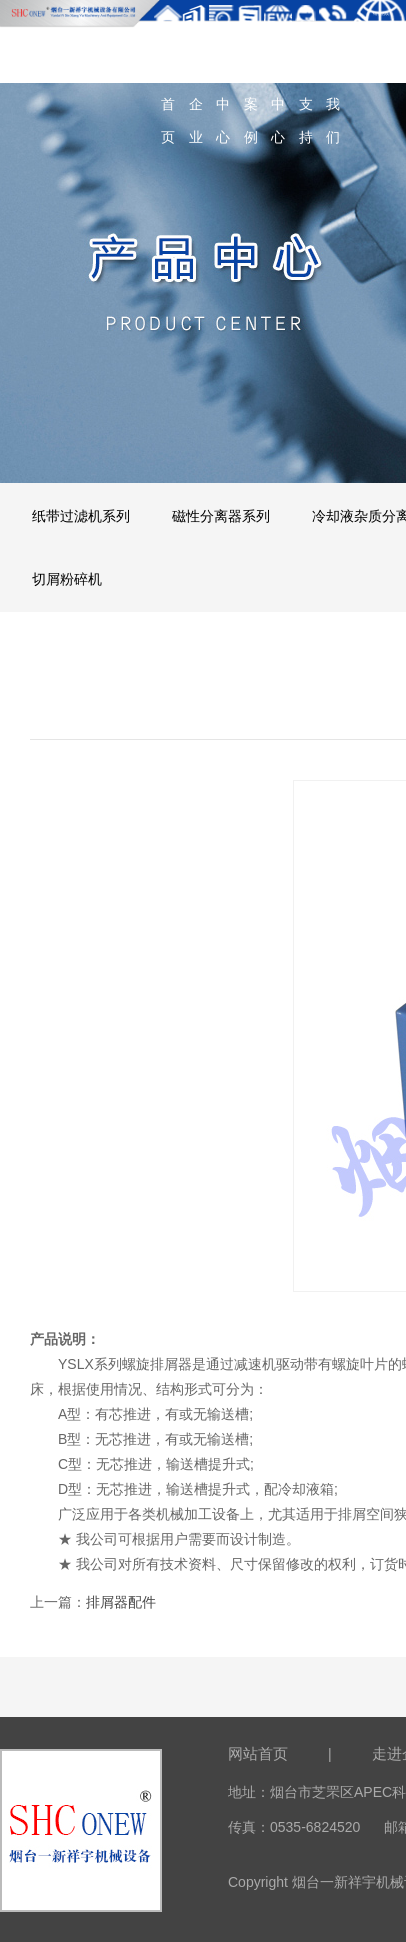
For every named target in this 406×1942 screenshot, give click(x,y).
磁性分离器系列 (221, 516)
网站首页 (258, 1753)
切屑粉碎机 (67, 579)
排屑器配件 (121, 1602)
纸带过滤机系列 (81, 516)
